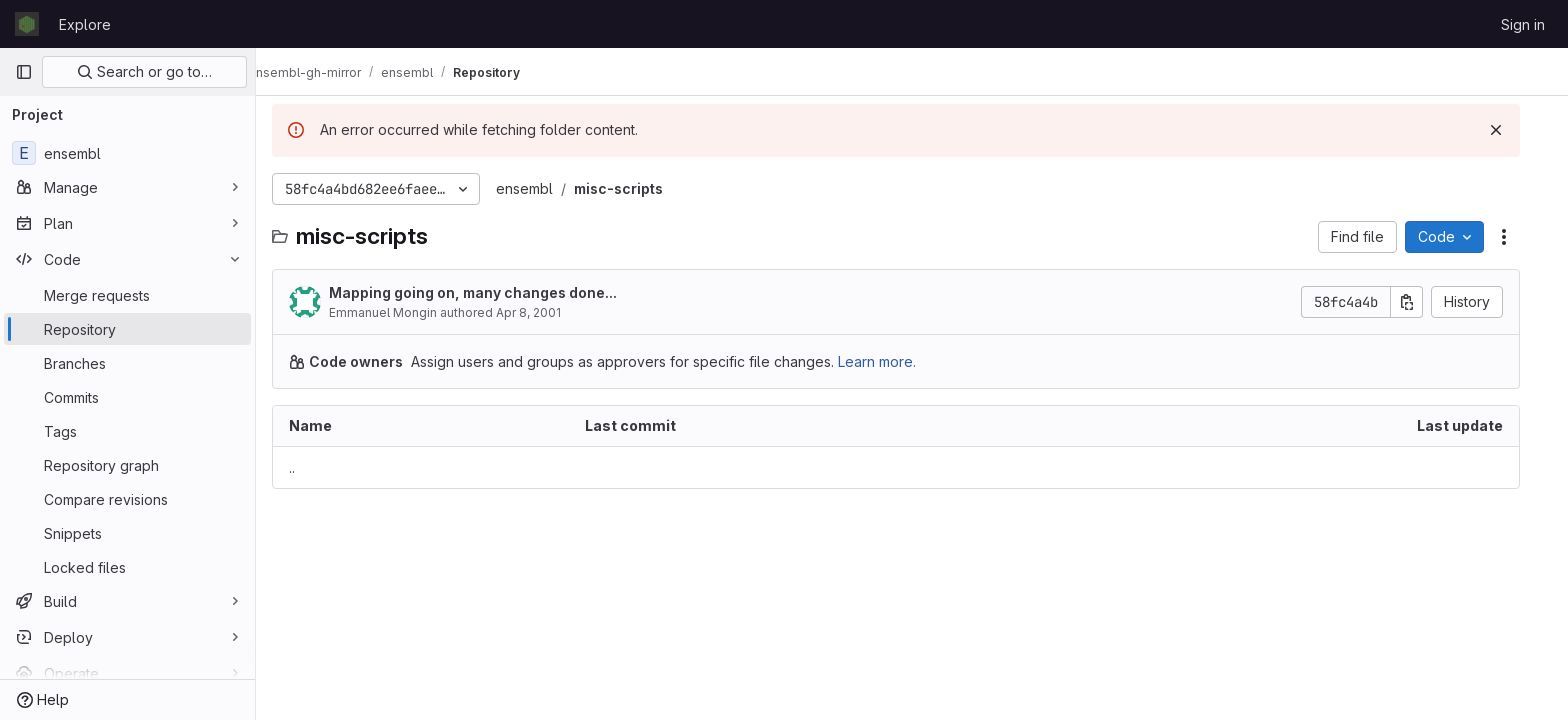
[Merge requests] (127, 295)
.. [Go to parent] (308, 467)
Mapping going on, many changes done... (489, 292)
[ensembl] (127, 153)
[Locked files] (127, 567)
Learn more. (893, 361)
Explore (85, 24)
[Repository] (127, 329)
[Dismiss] (1512, 130)
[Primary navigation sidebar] (24, 72)
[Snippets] (127, 533)
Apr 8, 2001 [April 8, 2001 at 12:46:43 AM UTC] (544, 312)
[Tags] (127, 431)
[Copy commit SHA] (1423, 302)
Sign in (1523, 24)
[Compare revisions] (127, 499)
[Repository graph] (127, 465)
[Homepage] (27, 24)
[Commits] (127, 397)
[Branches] (127, 363)
